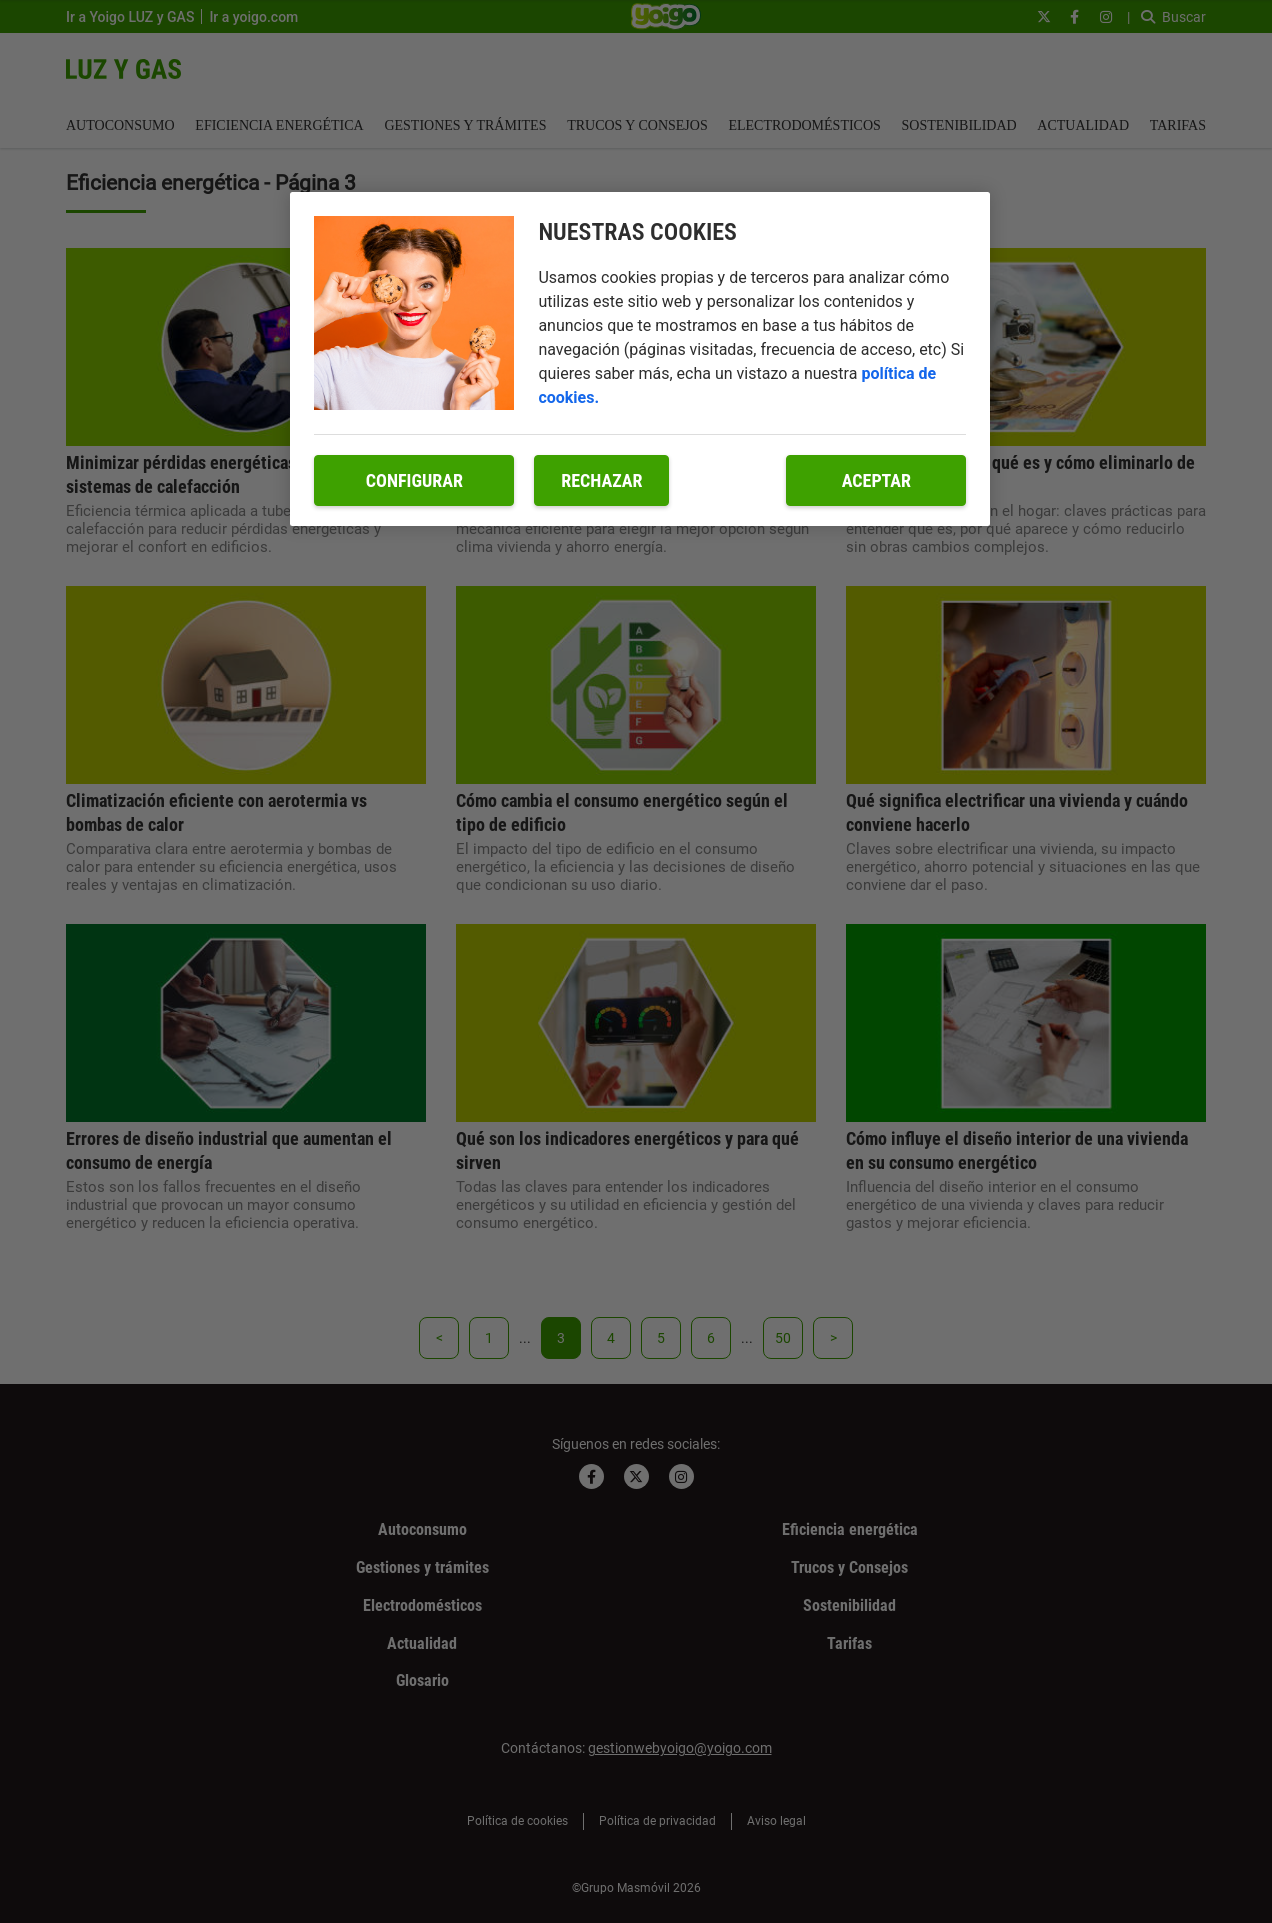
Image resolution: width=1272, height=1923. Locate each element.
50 (783, 1338)
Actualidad (1083, 126)
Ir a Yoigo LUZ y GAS (130, 17)
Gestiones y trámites (465, 126)
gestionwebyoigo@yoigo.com (680, 1748)
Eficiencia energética (279, 126)
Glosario (422, 1680)
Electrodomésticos (804, 126)
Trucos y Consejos (637, 126)
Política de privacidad (657, 1821)
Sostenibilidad (959, 126)
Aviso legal (776, 1821)
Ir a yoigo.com (253, 17)
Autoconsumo (120, 126)
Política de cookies (517, 1821)
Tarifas (1178, 126)
